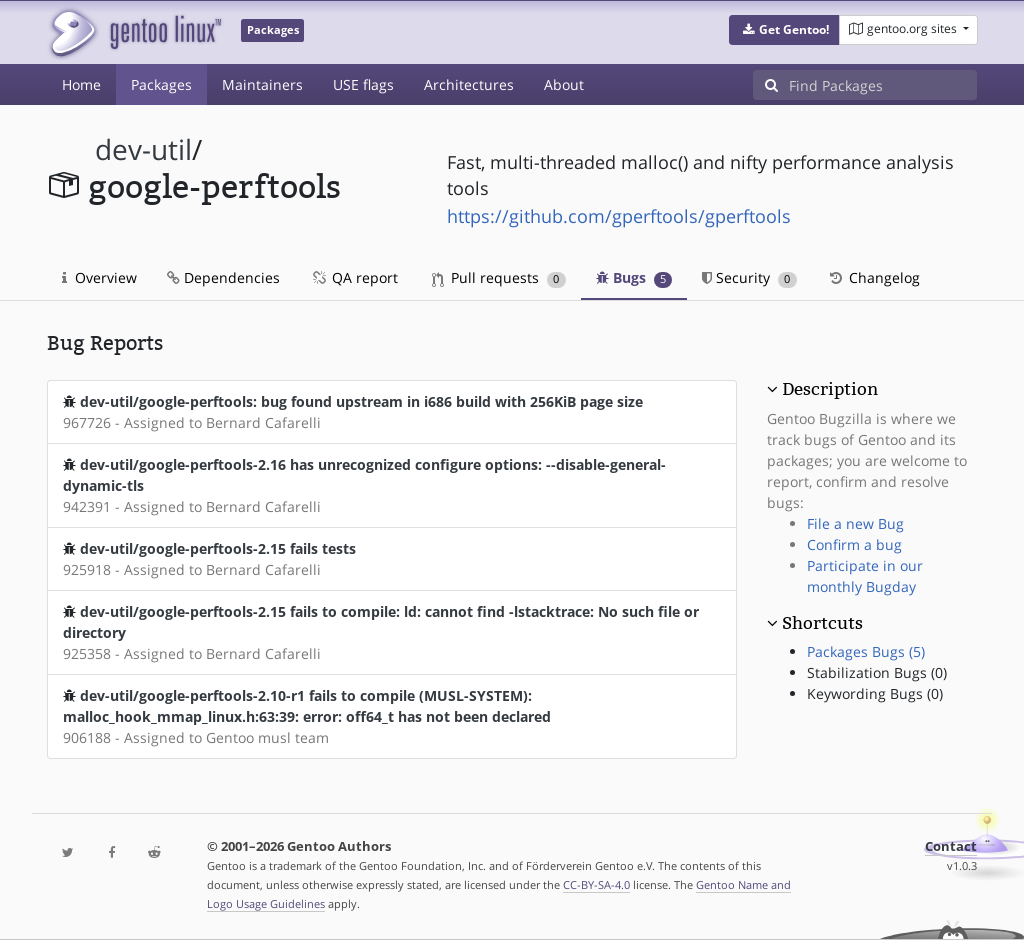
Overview (99, 277)
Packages (161, 84)
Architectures (469, 84)
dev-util (143, 149)
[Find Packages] (883, 85)
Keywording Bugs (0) (875, 693)
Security (749, 277)
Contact (951, 846)
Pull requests (499, 277)
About (564, 84)
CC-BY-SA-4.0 (596, 884)
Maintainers (262, 84)
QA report (354, 277)
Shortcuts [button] (822, 623)
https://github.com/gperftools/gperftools (619, 216)
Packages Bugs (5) (866, 651)
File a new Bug (855, 523)
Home (81, 84)
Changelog (873, 277)
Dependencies (223, 277)
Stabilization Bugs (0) (877, 672)
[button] (784, 30)
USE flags (363, 84)
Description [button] (830, 389)
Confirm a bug (854, 544)
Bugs (634, 277)
